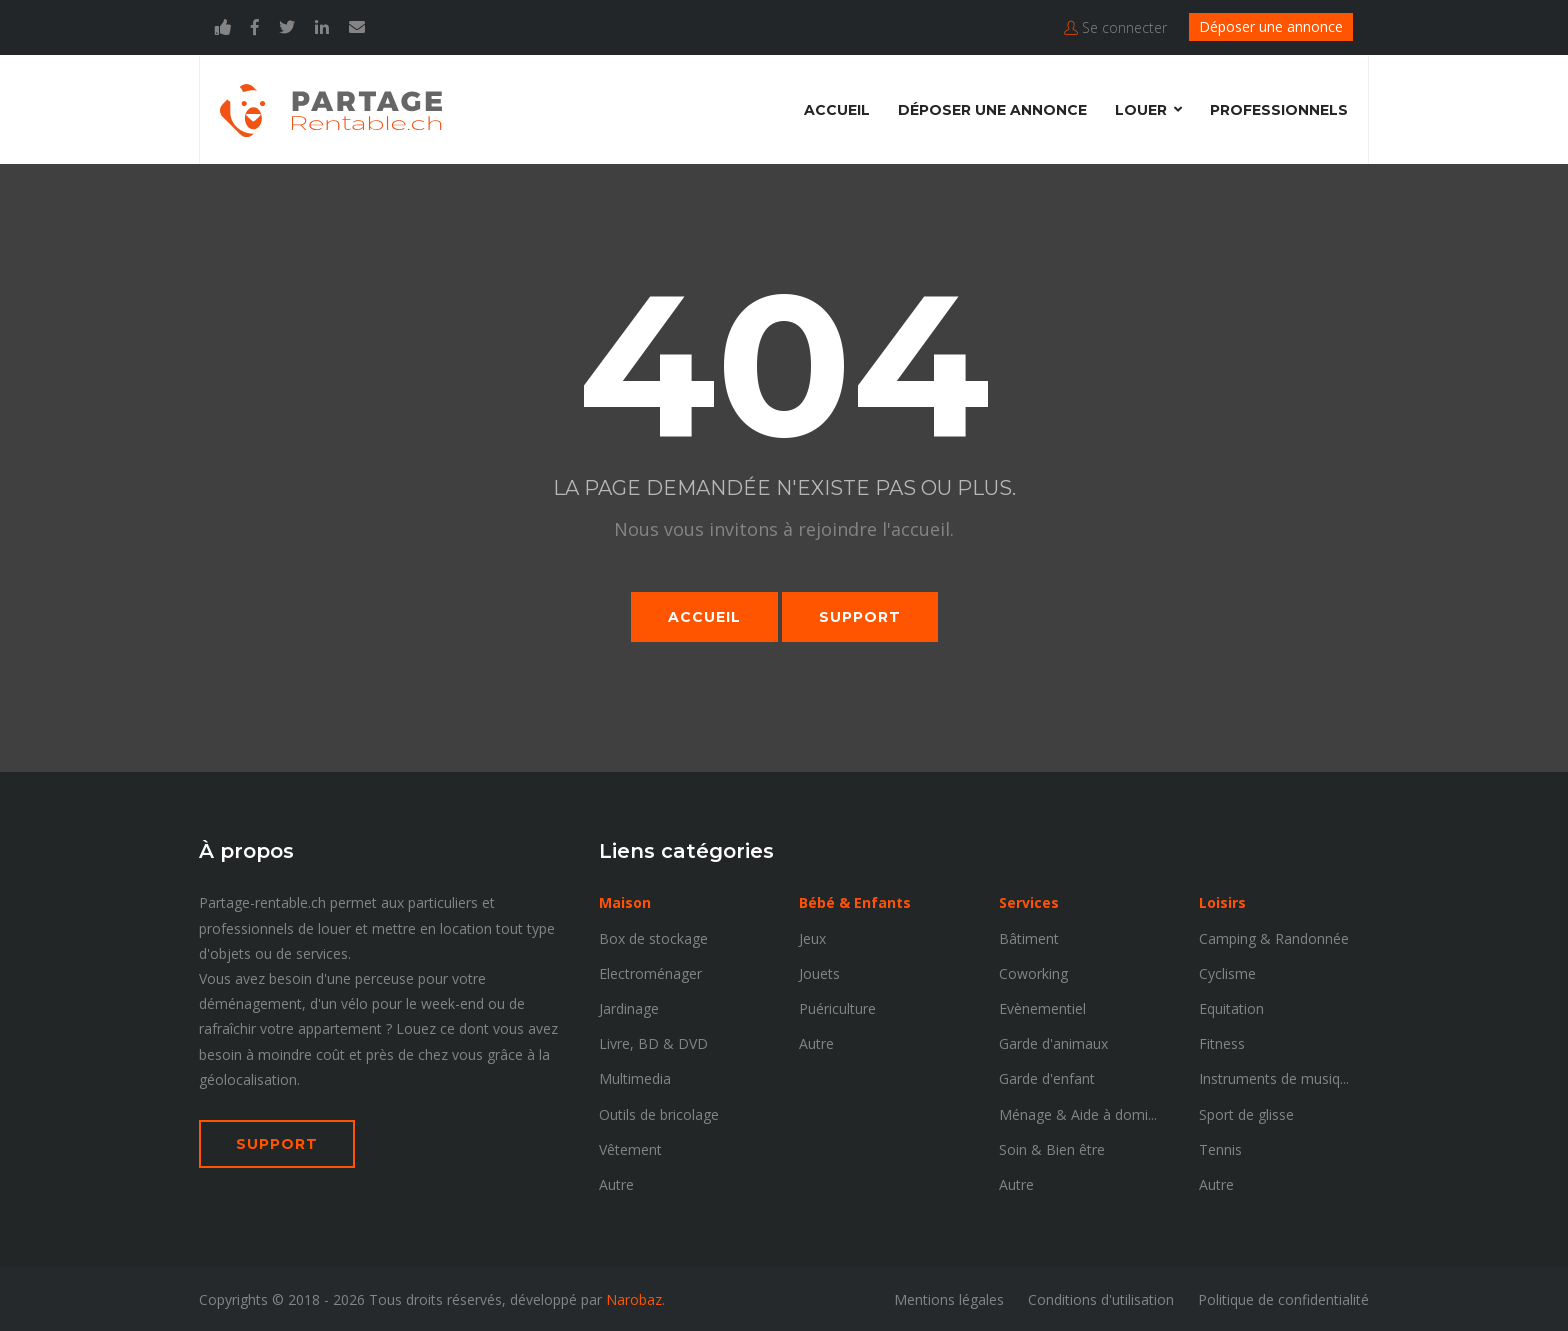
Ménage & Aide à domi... (1078, 1113)
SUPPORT (277, 1143)
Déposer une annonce (1271, 26)
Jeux (812, 937)
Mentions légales (949, 1298)
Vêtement (630, 1148)
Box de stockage (653, 937)
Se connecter (1115, 27)
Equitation (1231, 1007)
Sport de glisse (1246, 1113)
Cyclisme (1227, 972)
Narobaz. (635, 1298)
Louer (1141, 109)
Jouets (819, 972)
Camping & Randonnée (1274, 937)
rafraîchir (227, 1027)
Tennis (1220, 1148)
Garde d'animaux (1053, 1042)
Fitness (1222, 1042)
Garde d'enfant (1047, 1077)
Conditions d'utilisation (1101, 1298)
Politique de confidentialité (1283, 1298)
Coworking (1033, 972)
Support (860, 616)
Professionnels (1279, 109)
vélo (354, 1002)
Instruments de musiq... (1274, 1077)
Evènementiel (1042, 1007)
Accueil (837, 109)
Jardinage (629, 1007)
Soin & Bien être (1052, 1148)
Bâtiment (1029, 937)
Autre (616, 1183)
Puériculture (837, 1007)
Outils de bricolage (659, 1113)
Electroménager (650, 972)
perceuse (384, 977)
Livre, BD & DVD (653, 1042)
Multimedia (635, 1077)
